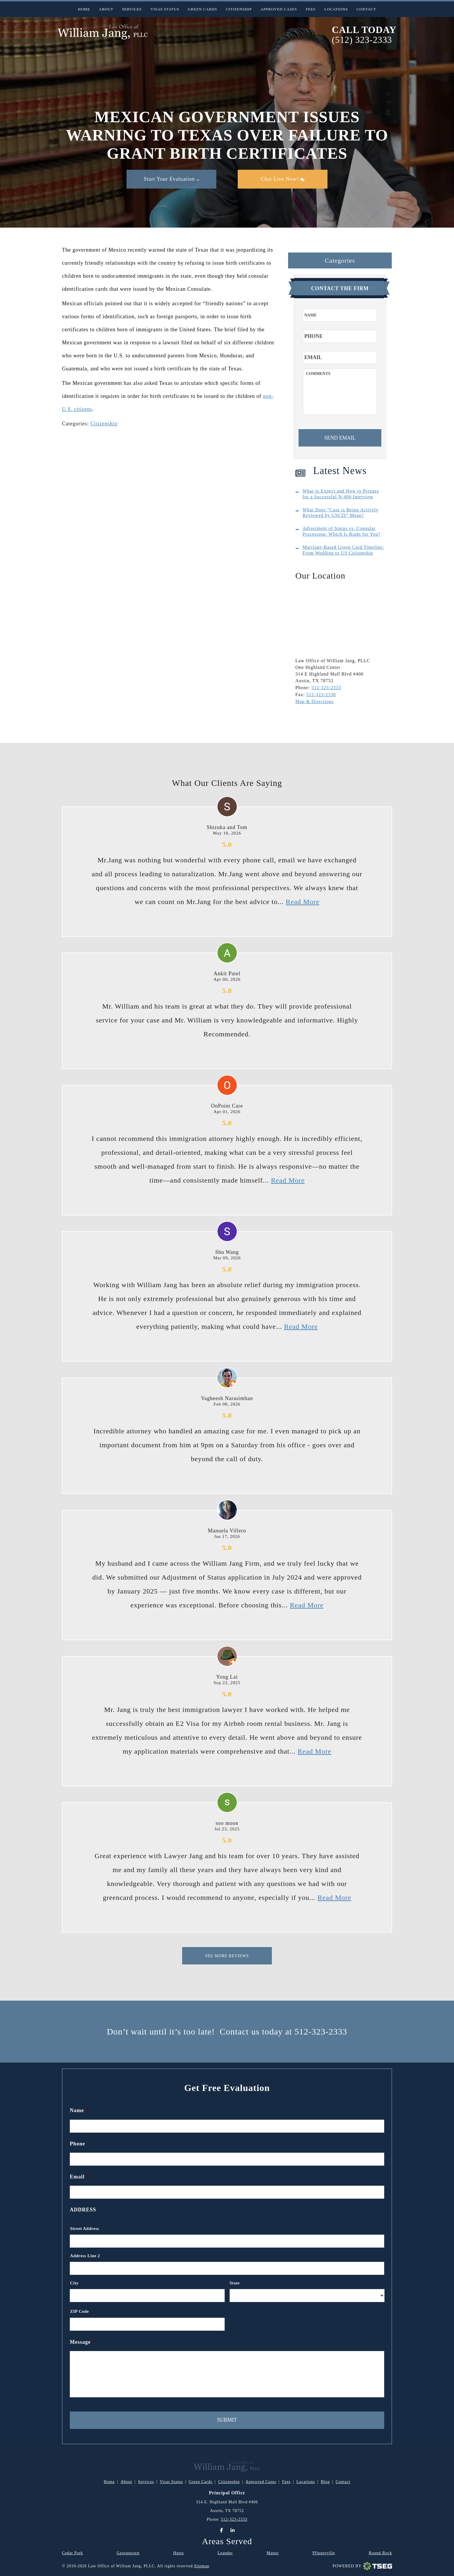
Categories (340, 260)
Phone (77, 2144)
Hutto (178, 2553)
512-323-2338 (321, 694)
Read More (302, 901)
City (74, 2283)
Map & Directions (314, 701)
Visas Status (165, 9)
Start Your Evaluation (171, 179)
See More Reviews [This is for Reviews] (227, 1956)
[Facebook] (221, 2530)
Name (79, 2110)
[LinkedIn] (232, 2530)
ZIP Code (79, 2311)
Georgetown (128, 2553)
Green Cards (202, 9)
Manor (273, 2553)
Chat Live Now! (282, 179)
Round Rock (380, 2553)
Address (83, 2210)
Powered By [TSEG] (362, 2566)
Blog (325, 2482)
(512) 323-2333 (362, 40)
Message (83, 2342)
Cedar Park (72, 2553)
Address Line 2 (85, 2255)
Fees (311, 9)
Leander (225, 2553)
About (106, 9)
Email (80, 2177)
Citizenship (239, 9)
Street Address (84, 2228)
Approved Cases (279, 9)
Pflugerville (323, 2553)
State (235, 2283)
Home (84, 9)
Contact (366, 9)
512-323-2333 (326, 687)
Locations (336, 9)
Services (132, 9)
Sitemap (201, 2566)
